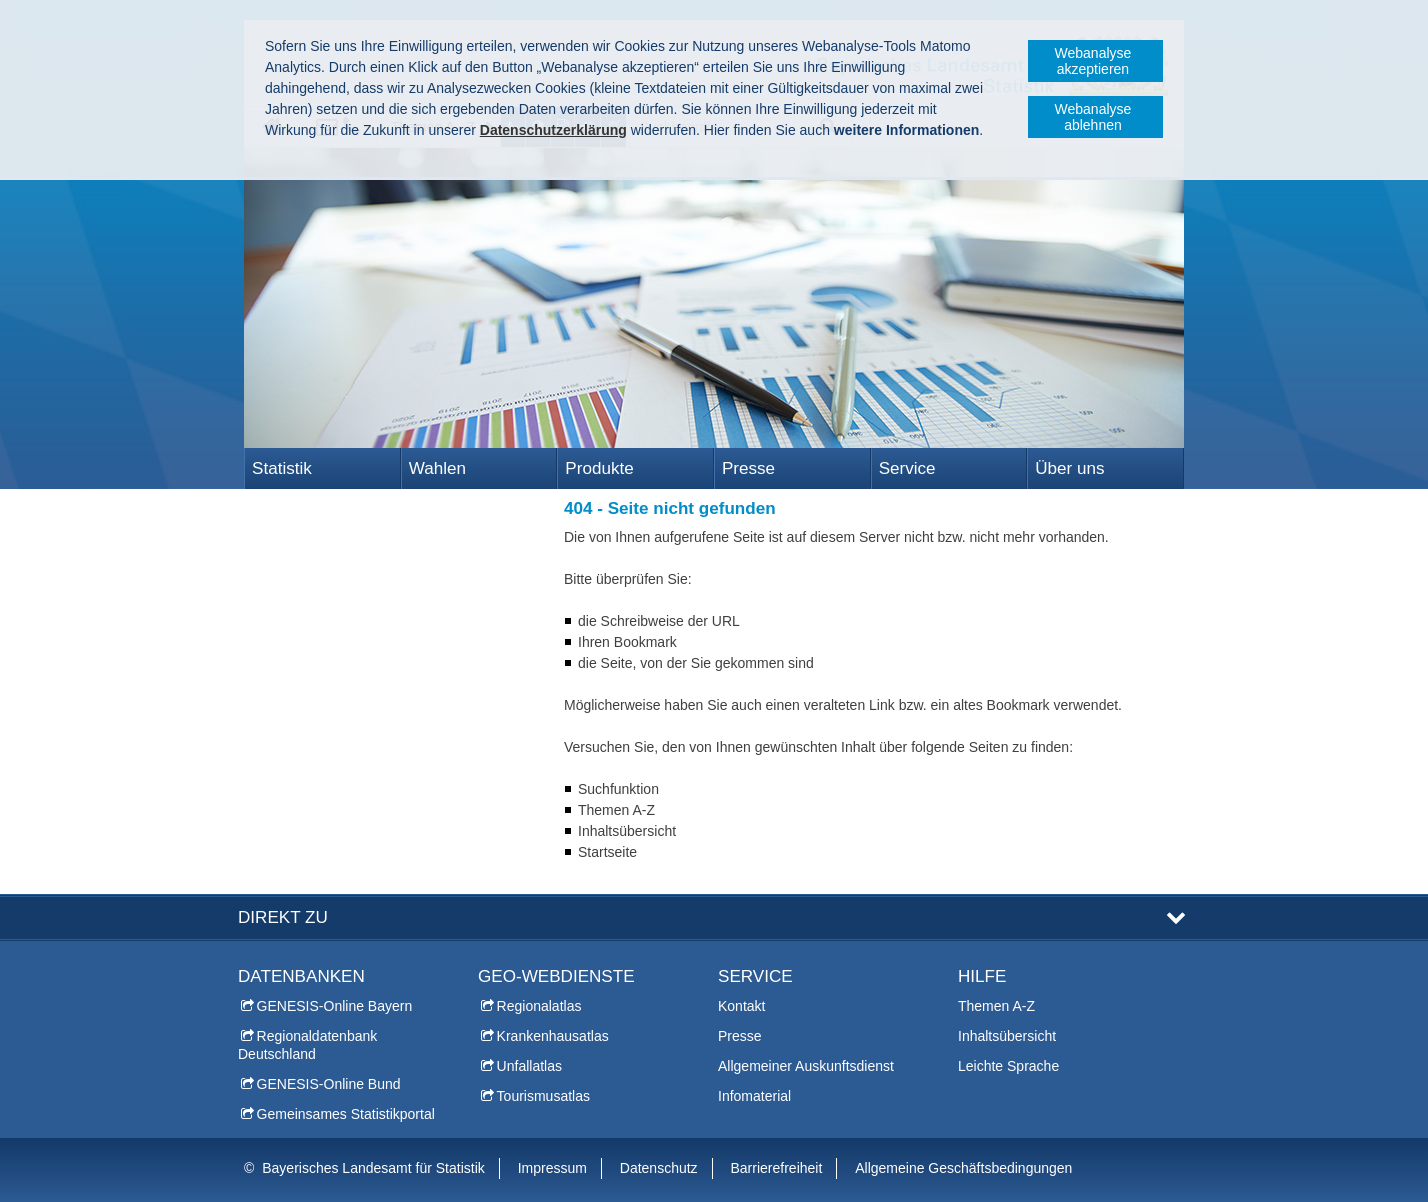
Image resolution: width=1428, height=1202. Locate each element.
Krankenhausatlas (553, 1036)
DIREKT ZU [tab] (283, 917)
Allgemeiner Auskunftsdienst (806, 1066)
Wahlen (437, 468)
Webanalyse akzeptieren (1093, 61)
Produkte (599, 468)
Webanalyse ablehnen (1093, 117)
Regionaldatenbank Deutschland (307, 1045)
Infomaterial (754, 1096)
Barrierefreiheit (777, 1168)
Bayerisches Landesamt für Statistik (373, 1168)
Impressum (552, 1168)
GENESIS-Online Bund (329, 1084)
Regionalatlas (539, 1006)
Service (907, 468)
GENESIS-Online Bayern (335, 1006)
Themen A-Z (996, 1006)
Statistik (282, 468)
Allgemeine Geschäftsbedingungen (963, 1168)
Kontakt (741, 1006)
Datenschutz (659, 1168)
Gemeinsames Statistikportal (346, 1114)
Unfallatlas (529, 1066)
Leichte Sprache (1008, 1066)
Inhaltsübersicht (1007, 1036)
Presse (748, 468)
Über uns (1069, 468)
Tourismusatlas (543, 1096)
